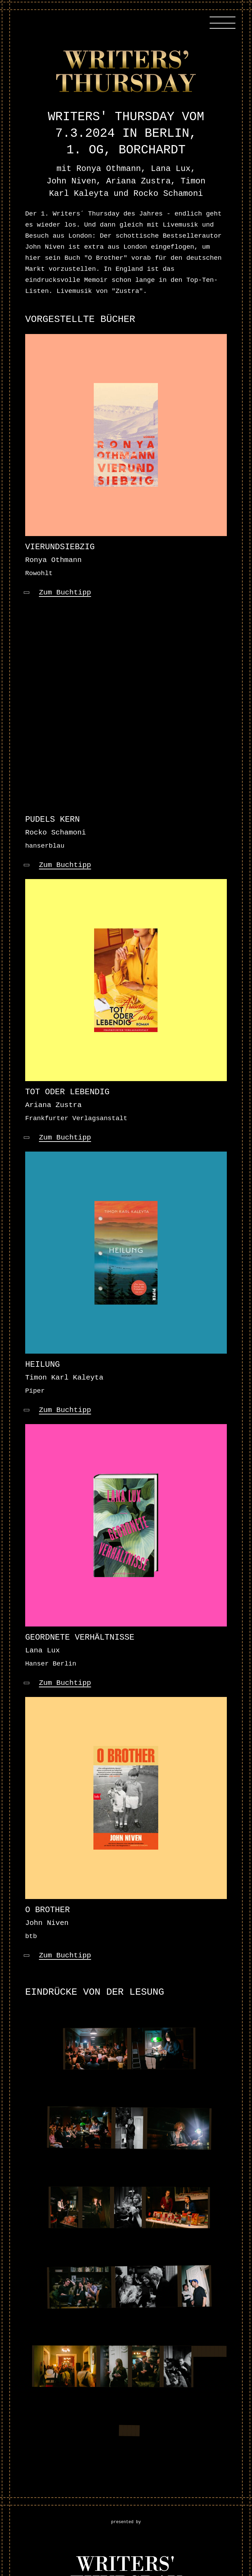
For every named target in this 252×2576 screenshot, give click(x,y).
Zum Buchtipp (65, 593)
